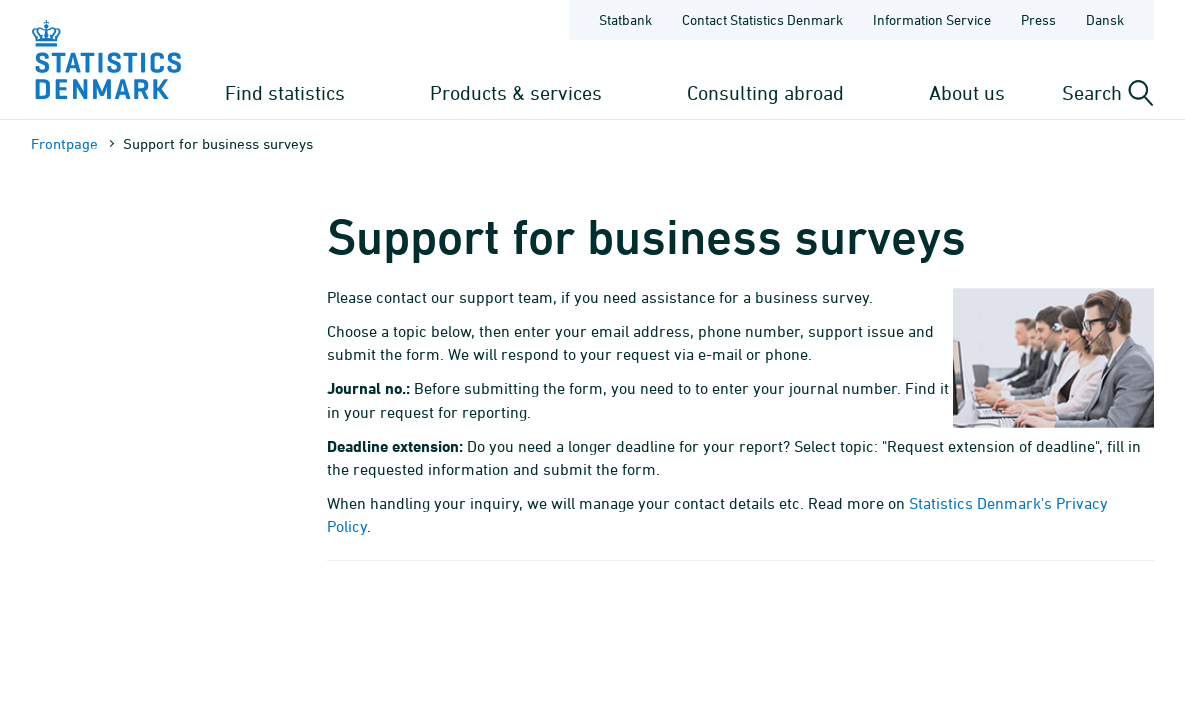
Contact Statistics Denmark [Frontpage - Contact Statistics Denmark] (762, 19)
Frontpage (64, 143)
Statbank (625, 19)
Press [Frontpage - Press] (1038, 19)
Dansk (1105, 19)
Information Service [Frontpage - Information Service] (932, 19)
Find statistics (285, 92)
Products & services (516, 92)
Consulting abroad (765, 92)
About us (967, 92)
